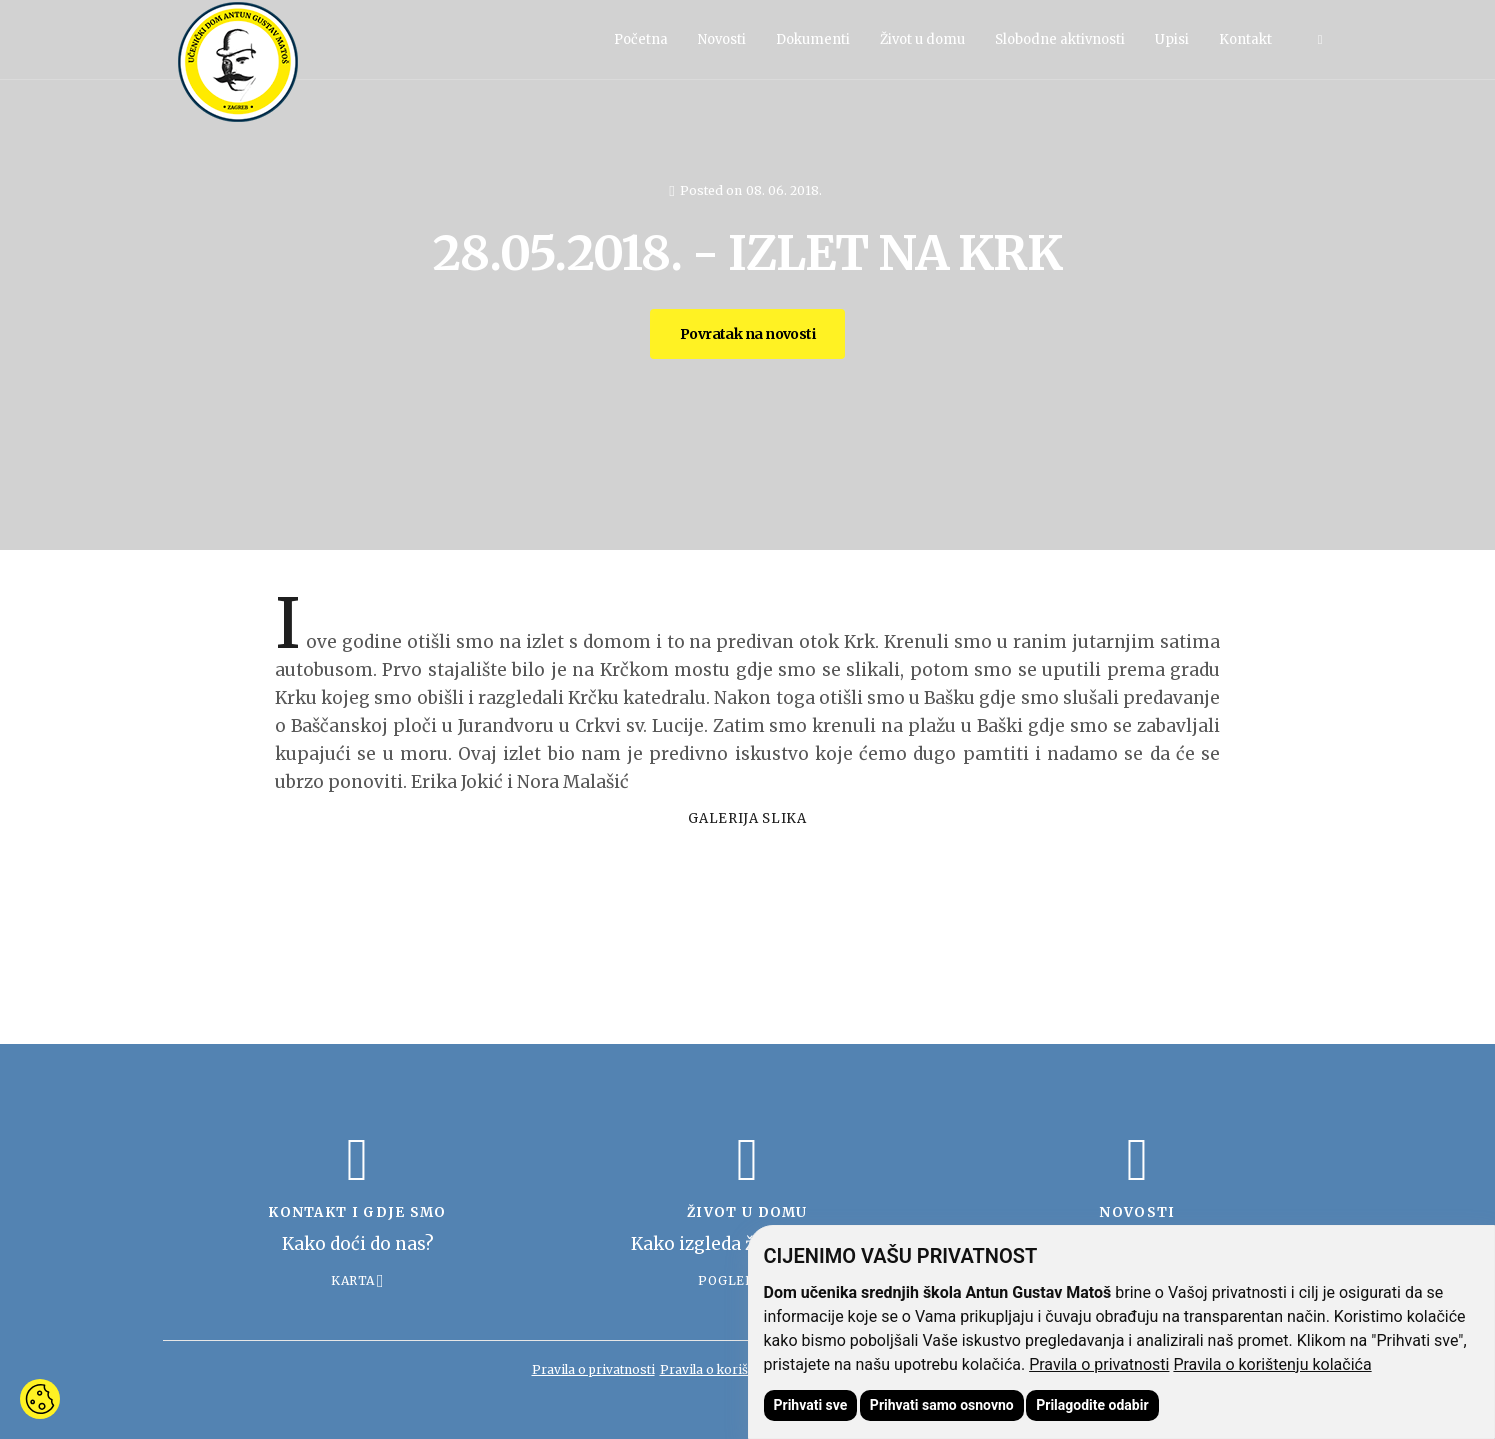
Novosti (722, 39)
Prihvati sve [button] (811, 1405)
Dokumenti (813, 39)
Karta (353, 1280)
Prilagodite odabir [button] (1092, 1405)
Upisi (1172, 39)
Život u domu (922, 39)
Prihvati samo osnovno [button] (942, 1405)
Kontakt (1245, 39)
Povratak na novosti (747, 334)
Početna (641, 39)
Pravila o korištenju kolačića (1272, 1364)
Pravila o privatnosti (1099, 1364)
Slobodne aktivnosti (1060, 39)
